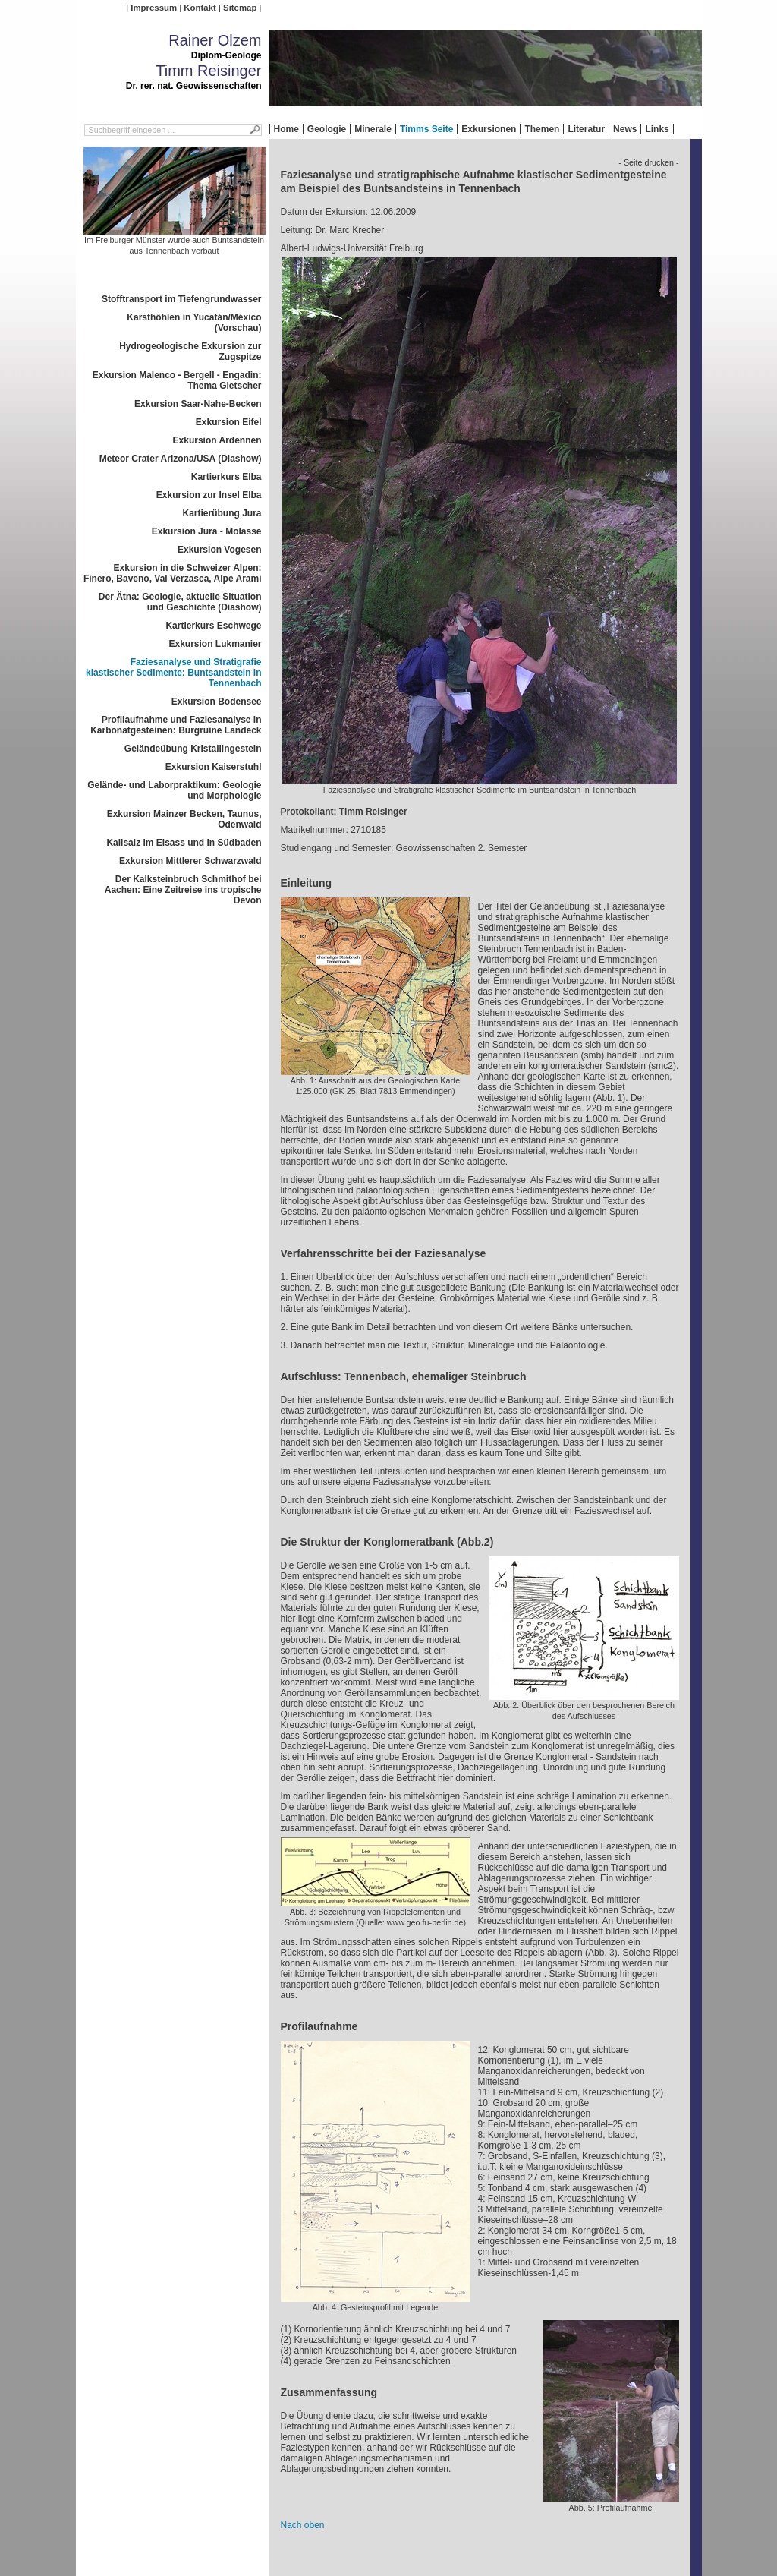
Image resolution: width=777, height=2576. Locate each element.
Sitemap (239, 7)
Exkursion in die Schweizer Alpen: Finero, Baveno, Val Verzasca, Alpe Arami (172, 573)
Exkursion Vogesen (219, 549)
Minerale (373, 129)
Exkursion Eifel (229, 422)
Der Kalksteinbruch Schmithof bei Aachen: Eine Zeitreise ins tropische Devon (183, 890)
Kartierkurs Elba (226, 476)
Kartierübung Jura (221, 513)
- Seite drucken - (648, 162)
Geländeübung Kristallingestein (193, 748)
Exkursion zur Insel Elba (209, 495)
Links (656, 129)
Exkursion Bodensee (216, 701)
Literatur (586, 129)
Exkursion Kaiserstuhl (213, 766)
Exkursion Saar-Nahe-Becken (197, 404)
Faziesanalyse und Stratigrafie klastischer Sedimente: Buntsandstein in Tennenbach (173, 673)
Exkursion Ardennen (217, 440)
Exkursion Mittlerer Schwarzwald (190, 861)
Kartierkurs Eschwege (213, 625)
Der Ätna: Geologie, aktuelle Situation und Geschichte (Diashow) (180, 602)
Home (286, 129)
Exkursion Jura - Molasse (207, 531)
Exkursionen (488, 129)
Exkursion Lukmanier (214, 643)
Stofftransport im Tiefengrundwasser (181, 299)
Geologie (326, 129)
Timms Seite (426, 129)
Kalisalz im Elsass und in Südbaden (183, 842)
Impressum (154, 7)
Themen (541, 129)
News (625, 129)
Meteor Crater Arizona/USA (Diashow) (180, 458)
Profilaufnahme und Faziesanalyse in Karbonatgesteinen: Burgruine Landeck (175, 725)
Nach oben (303, 2525)
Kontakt (199, 7)
